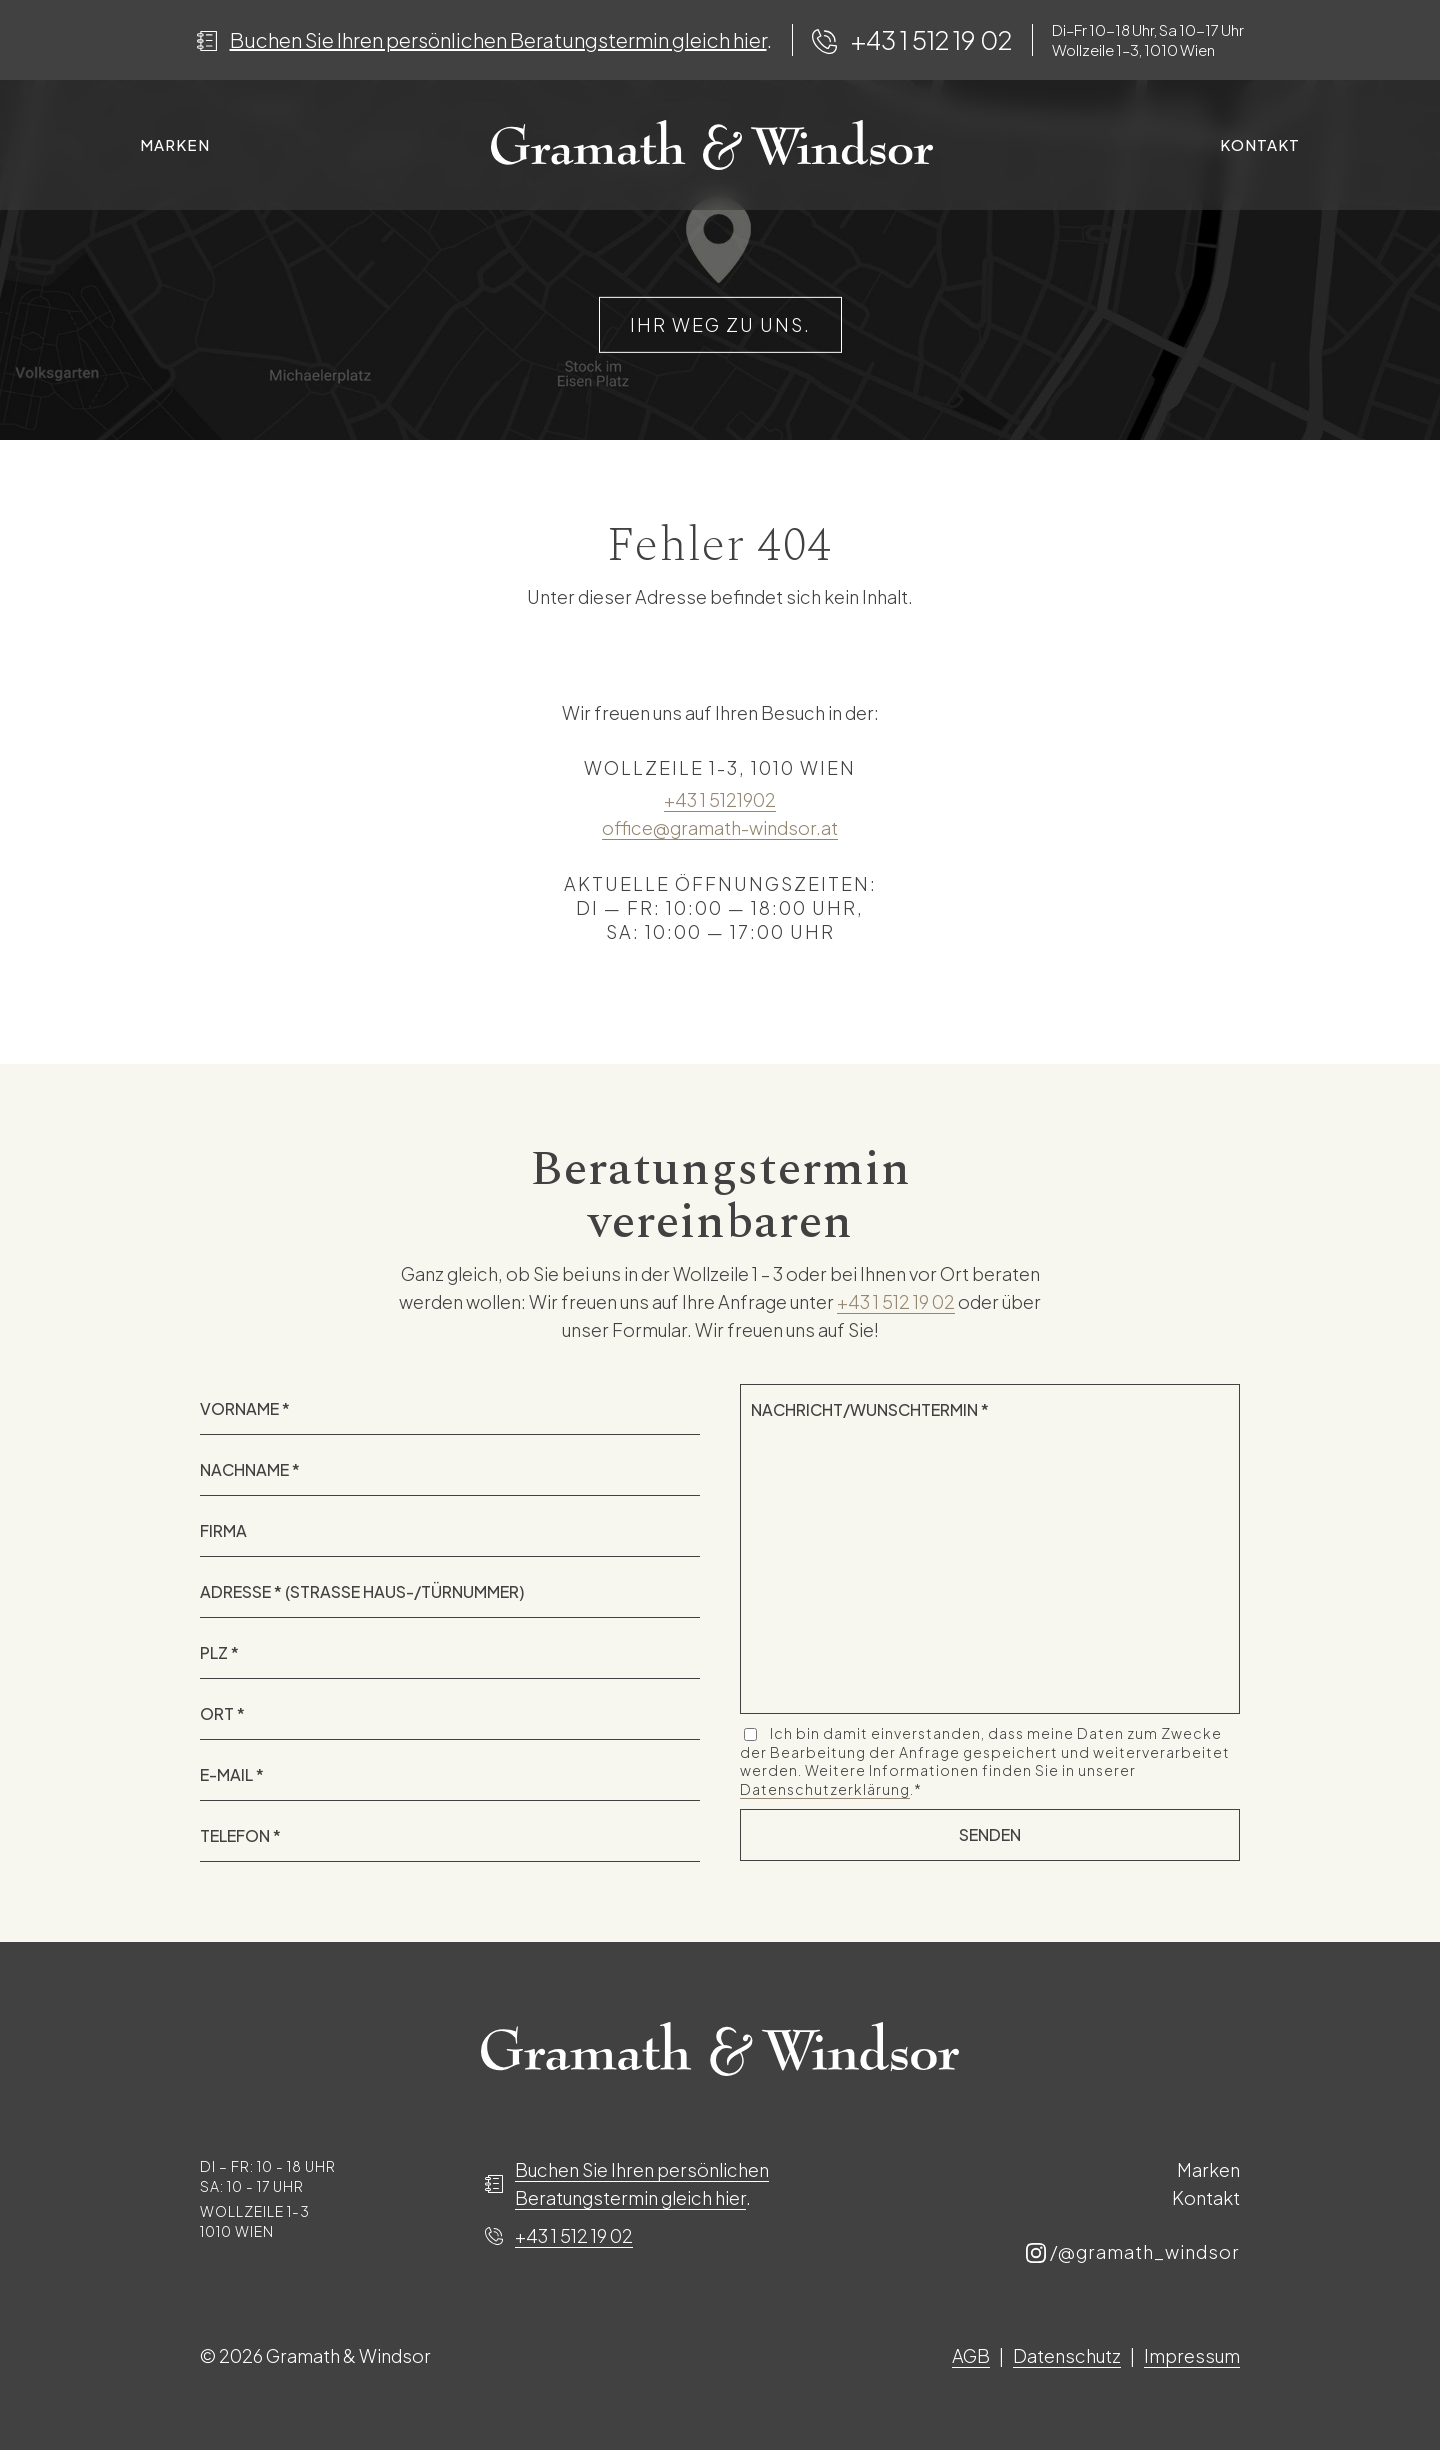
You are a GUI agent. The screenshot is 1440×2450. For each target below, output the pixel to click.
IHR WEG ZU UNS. (720, 324)
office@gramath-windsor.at (720, 827)
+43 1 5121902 (720, 799)
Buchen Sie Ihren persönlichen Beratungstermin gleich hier (498, 39)
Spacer (711, 145)
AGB (971, 2355)
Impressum (1192, 2355)
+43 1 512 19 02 (931, 40)
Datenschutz (1067, 2355)
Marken (175, 144)
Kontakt (1260, 144)
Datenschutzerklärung (825, 1789)
